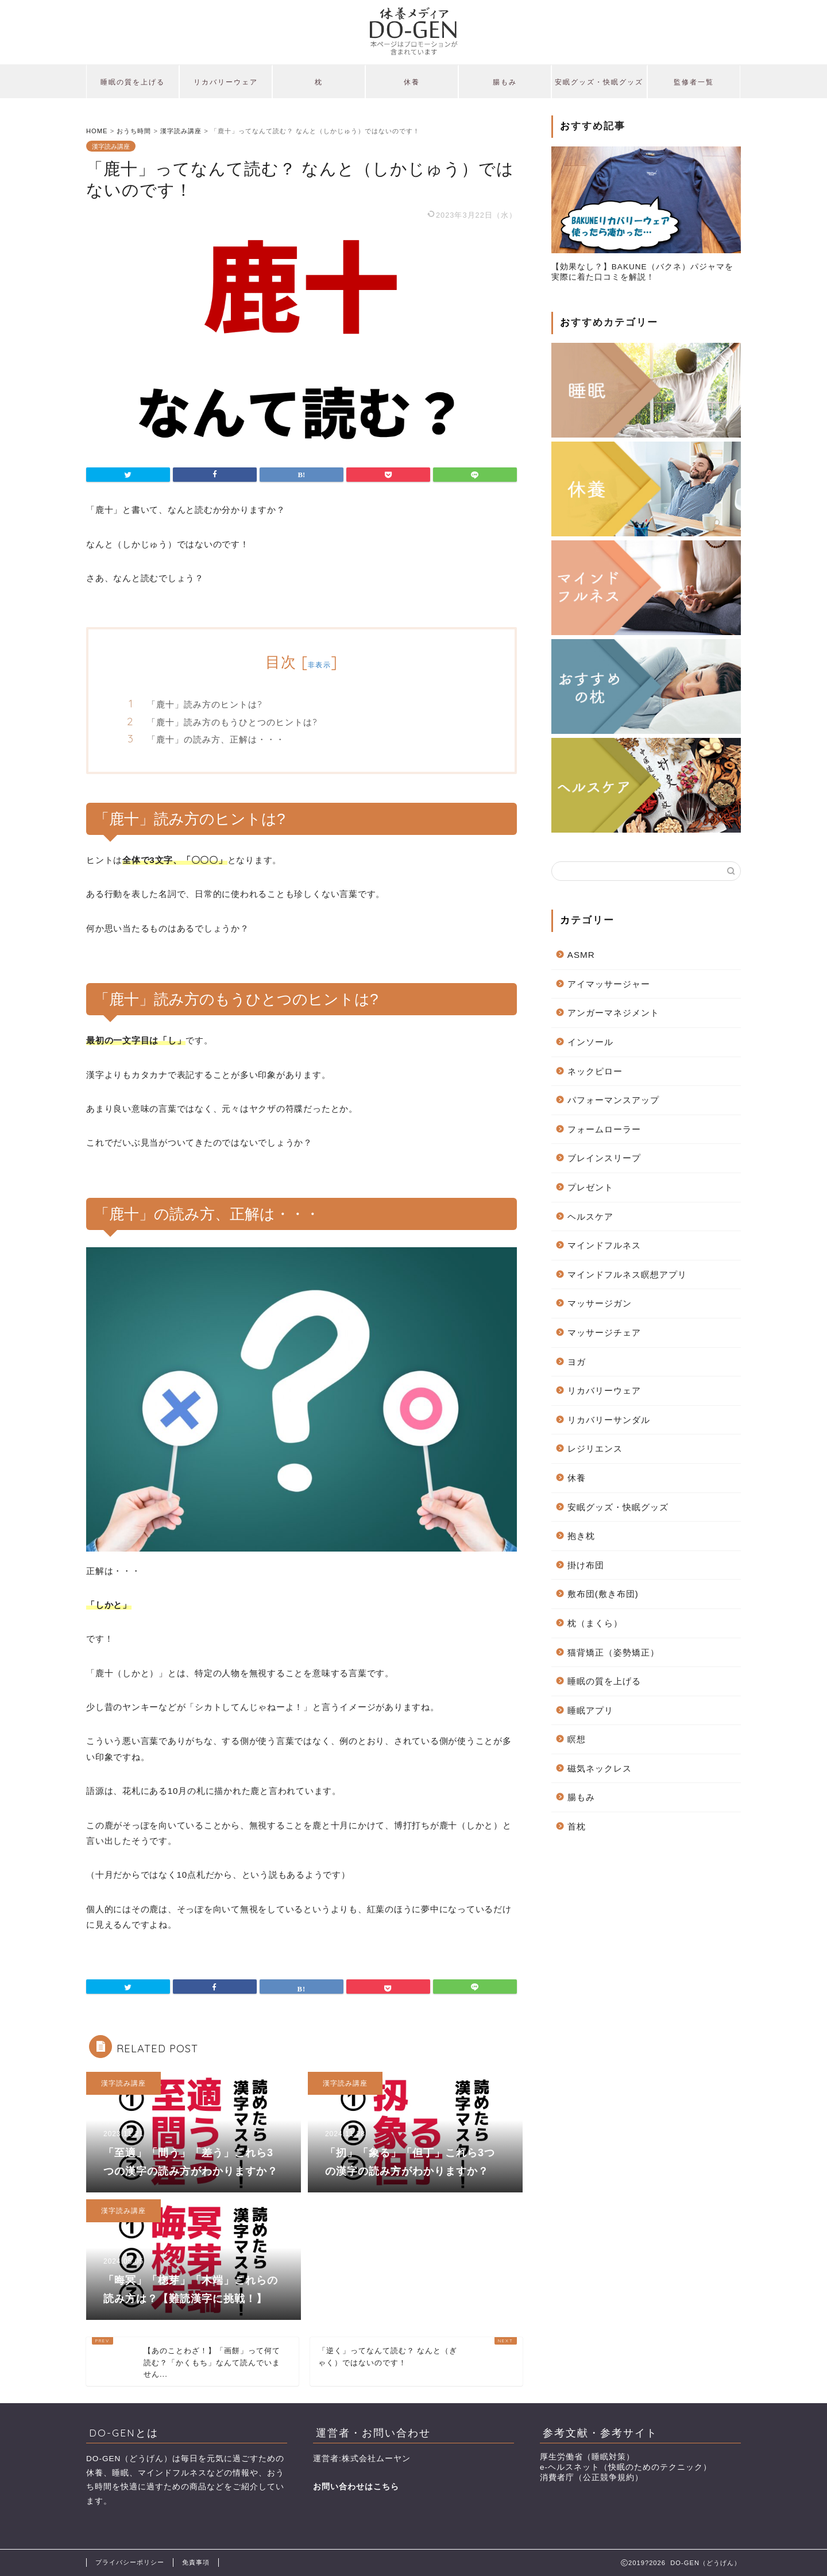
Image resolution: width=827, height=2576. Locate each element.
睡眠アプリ (590, 1710)
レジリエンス (595, 1448)
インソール (590, 1042)
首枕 (576, 1826)
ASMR (581, 955)
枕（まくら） (595, 1623)
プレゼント (590, 1187)
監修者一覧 (694, 82)
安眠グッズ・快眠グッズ (599, 82)
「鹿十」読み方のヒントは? (204, 704)
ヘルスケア (590, 1216)
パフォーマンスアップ (613, 1100)
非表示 (319, 664)
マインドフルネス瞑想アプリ (627, 1274)
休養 (412, 82)
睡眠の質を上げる (133, 82)
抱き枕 (581, 1536)
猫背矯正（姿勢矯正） (613, 1652)
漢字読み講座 (111, 145)
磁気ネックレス (599, 1768)
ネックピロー (595, 1071)
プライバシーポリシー (129, 2562)
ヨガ (576, 1362)
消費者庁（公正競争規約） (591, 2477)
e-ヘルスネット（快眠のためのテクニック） (626, 2467)
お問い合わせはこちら (356, 2486)
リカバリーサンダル (608, 1420)
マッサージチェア (604, 1332)
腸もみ (505, 82)
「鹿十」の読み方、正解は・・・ (216, 739)
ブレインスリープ (604, 1158)
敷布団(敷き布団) (603, 1594)
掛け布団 (585, 1565)
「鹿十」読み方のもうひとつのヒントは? (232, 722)
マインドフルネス (604, 1245)
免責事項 (196, 2562)
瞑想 (576, 1739)
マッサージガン (599, 1303)
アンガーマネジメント (613, 1013)
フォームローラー (604, 1129)
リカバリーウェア (226, 82)
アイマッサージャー (608, 984)
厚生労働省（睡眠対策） (587, 2457)
